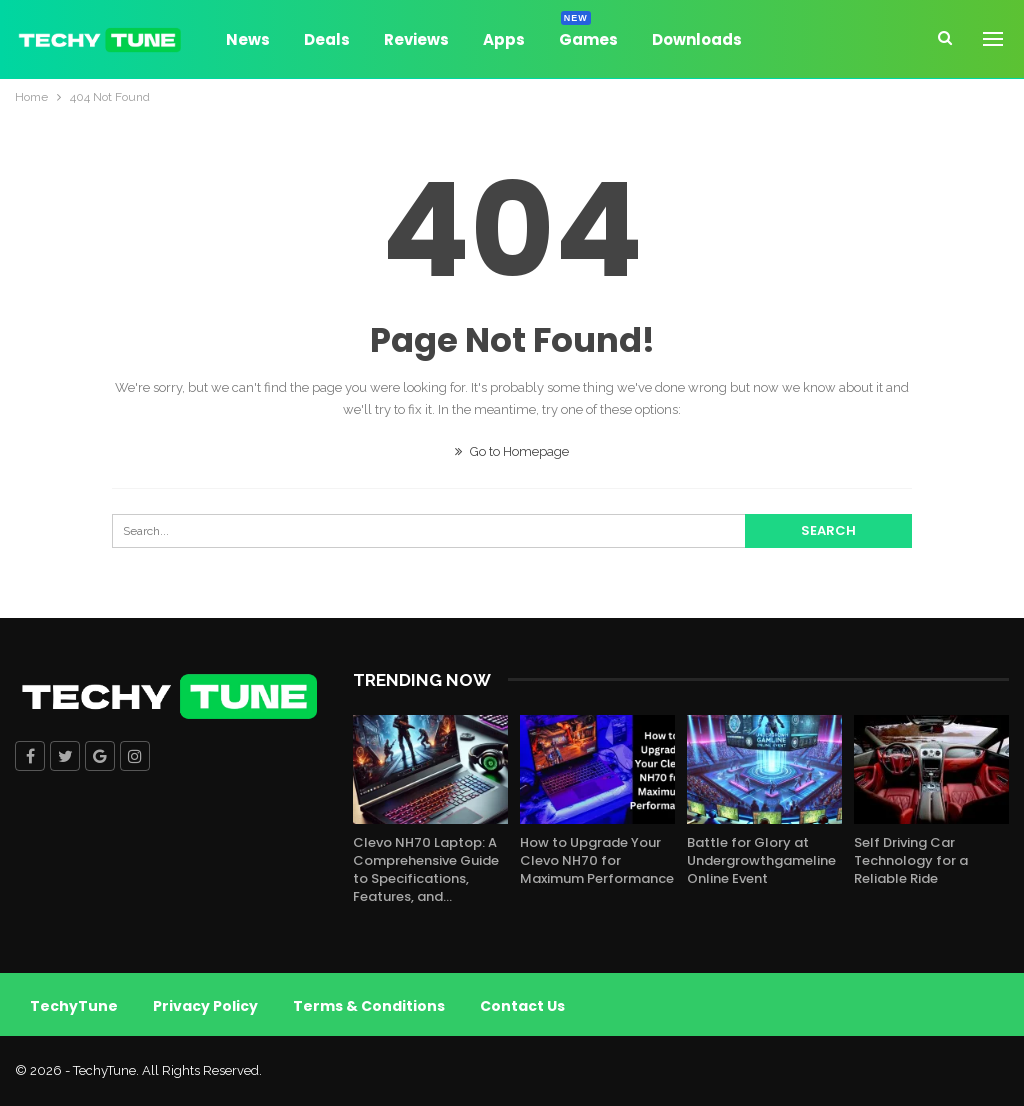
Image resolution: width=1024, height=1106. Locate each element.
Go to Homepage (512, 451)
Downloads (697, 39)
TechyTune (74, 1006)
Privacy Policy (205, 1006)
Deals (327, 39)
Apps (504, 39)
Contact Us (522, 1006)
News (248, 39)
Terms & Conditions (369, 1006)
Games (588, 36)
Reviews (416, 39)
